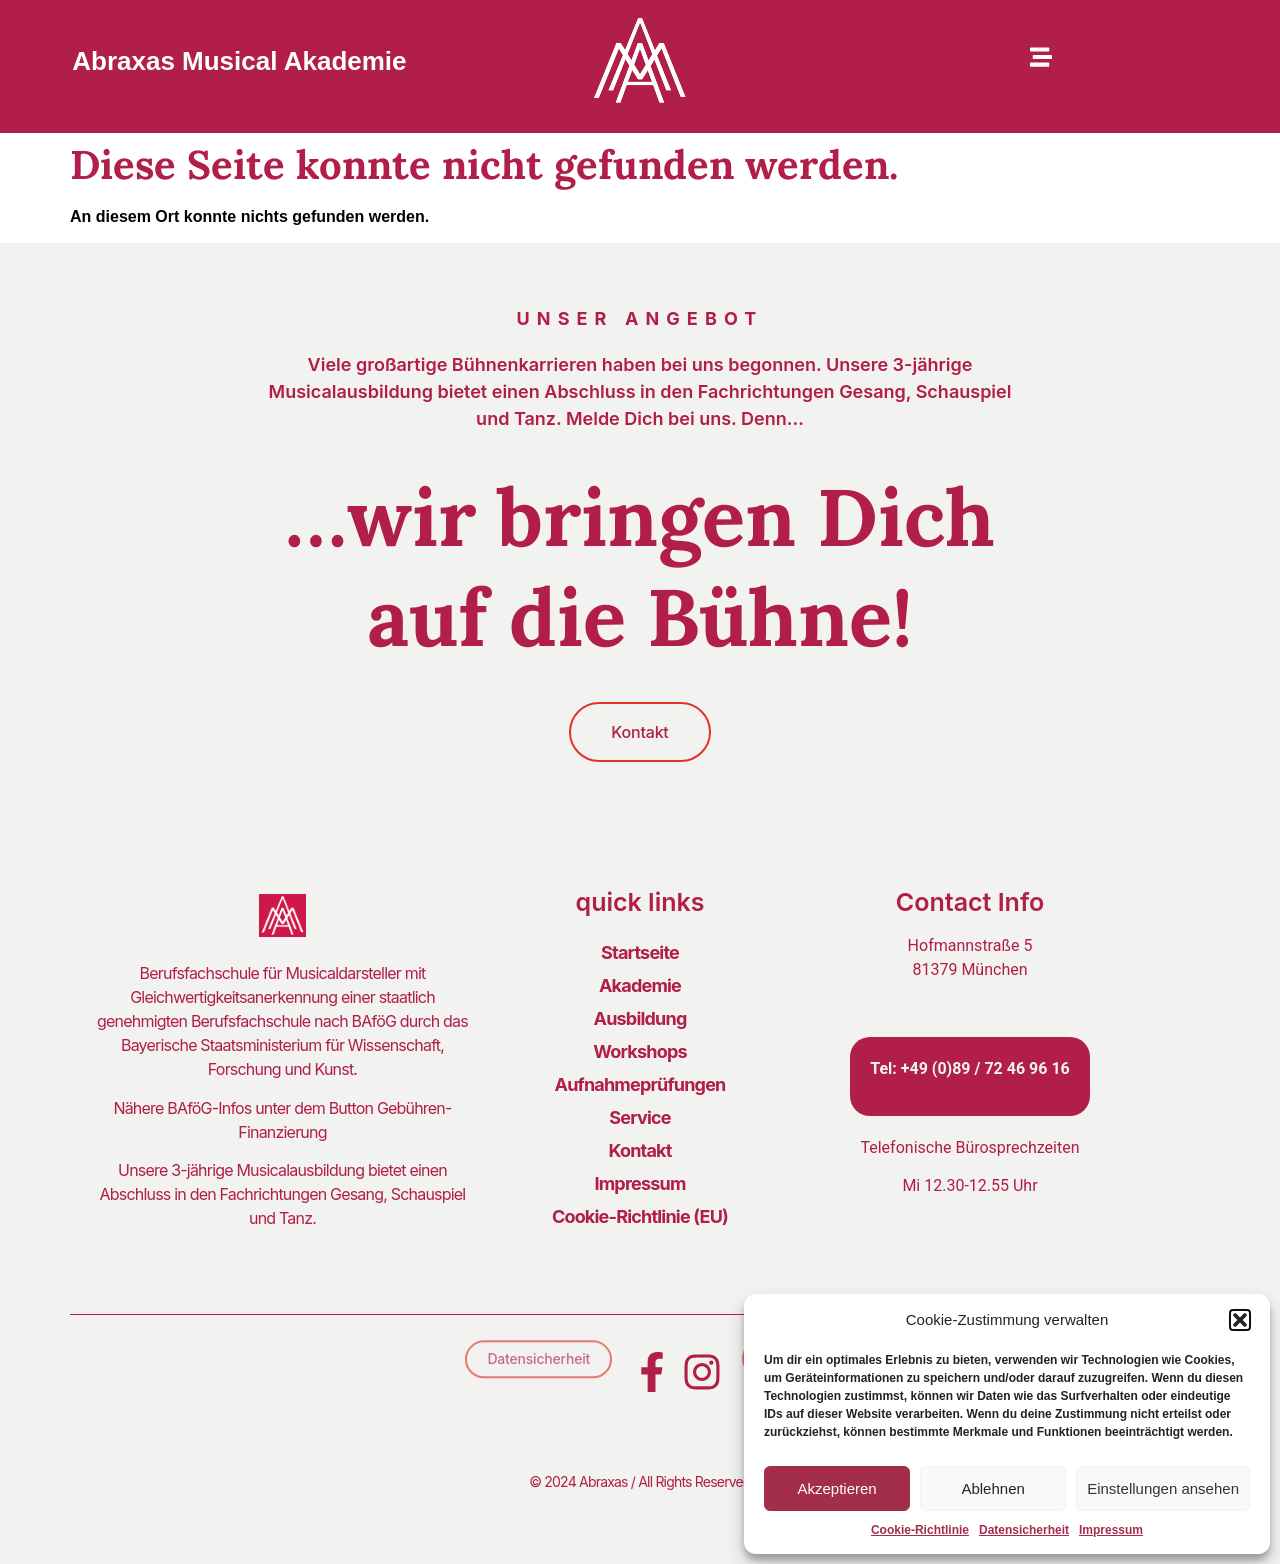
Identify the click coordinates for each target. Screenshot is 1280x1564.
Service (640, 1117)
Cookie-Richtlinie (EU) (640, 1216)
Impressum (1111, 1530)
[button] (1240, 1320)
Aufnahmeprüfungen (640, 1084)
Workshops (639, 1051)
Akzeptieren (836, 1488)
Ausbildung (640, 1018)
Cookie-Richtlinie (920, 1530)
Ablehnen (992, 1488)
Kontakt (639, 1150)
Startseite (640, 952)
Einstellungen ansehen (1163, 1488)
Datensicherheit (1024, 1530)
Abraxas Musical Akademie (239, 61)
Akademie (640, 985)
